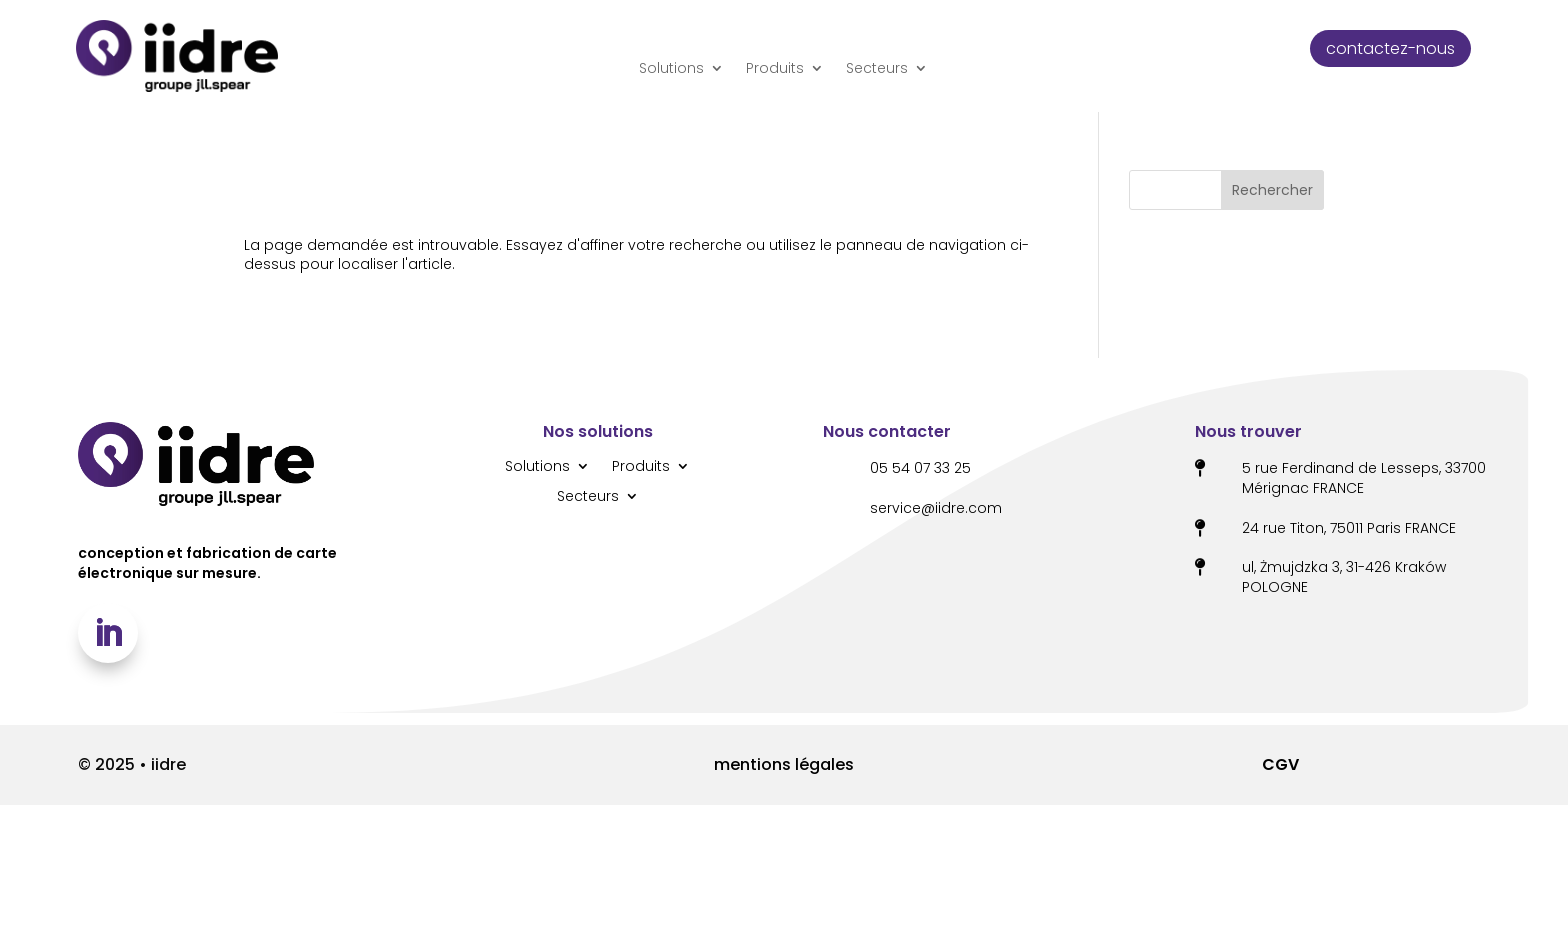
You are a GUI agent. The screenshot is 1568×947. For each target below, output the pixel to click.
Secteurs (877, 68)
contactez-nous (1390, 48)
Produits (775, 68)
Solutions (671, 68)
